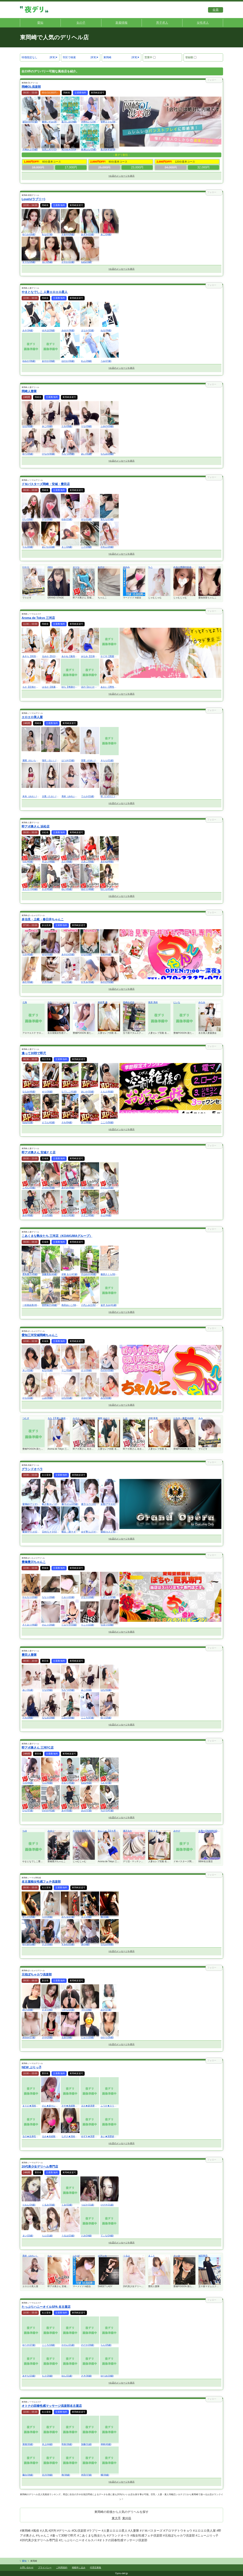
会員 (216, 9)
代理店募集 (95, 2567)
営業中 (150, 57)
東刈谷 (126, 2518)
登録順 (190, 57)
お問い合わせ (26, 2567)
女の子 (80, 22)
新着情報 (121, 22)
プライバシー (45, 2567)
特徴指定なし (29, 57)
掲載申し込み (78, 2567)
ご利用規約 (61, 2567)
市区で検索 (69, 57)
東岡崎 (107, 57)
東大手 (116, 2518)
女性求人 (203, 22)
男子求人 (162, 22)
